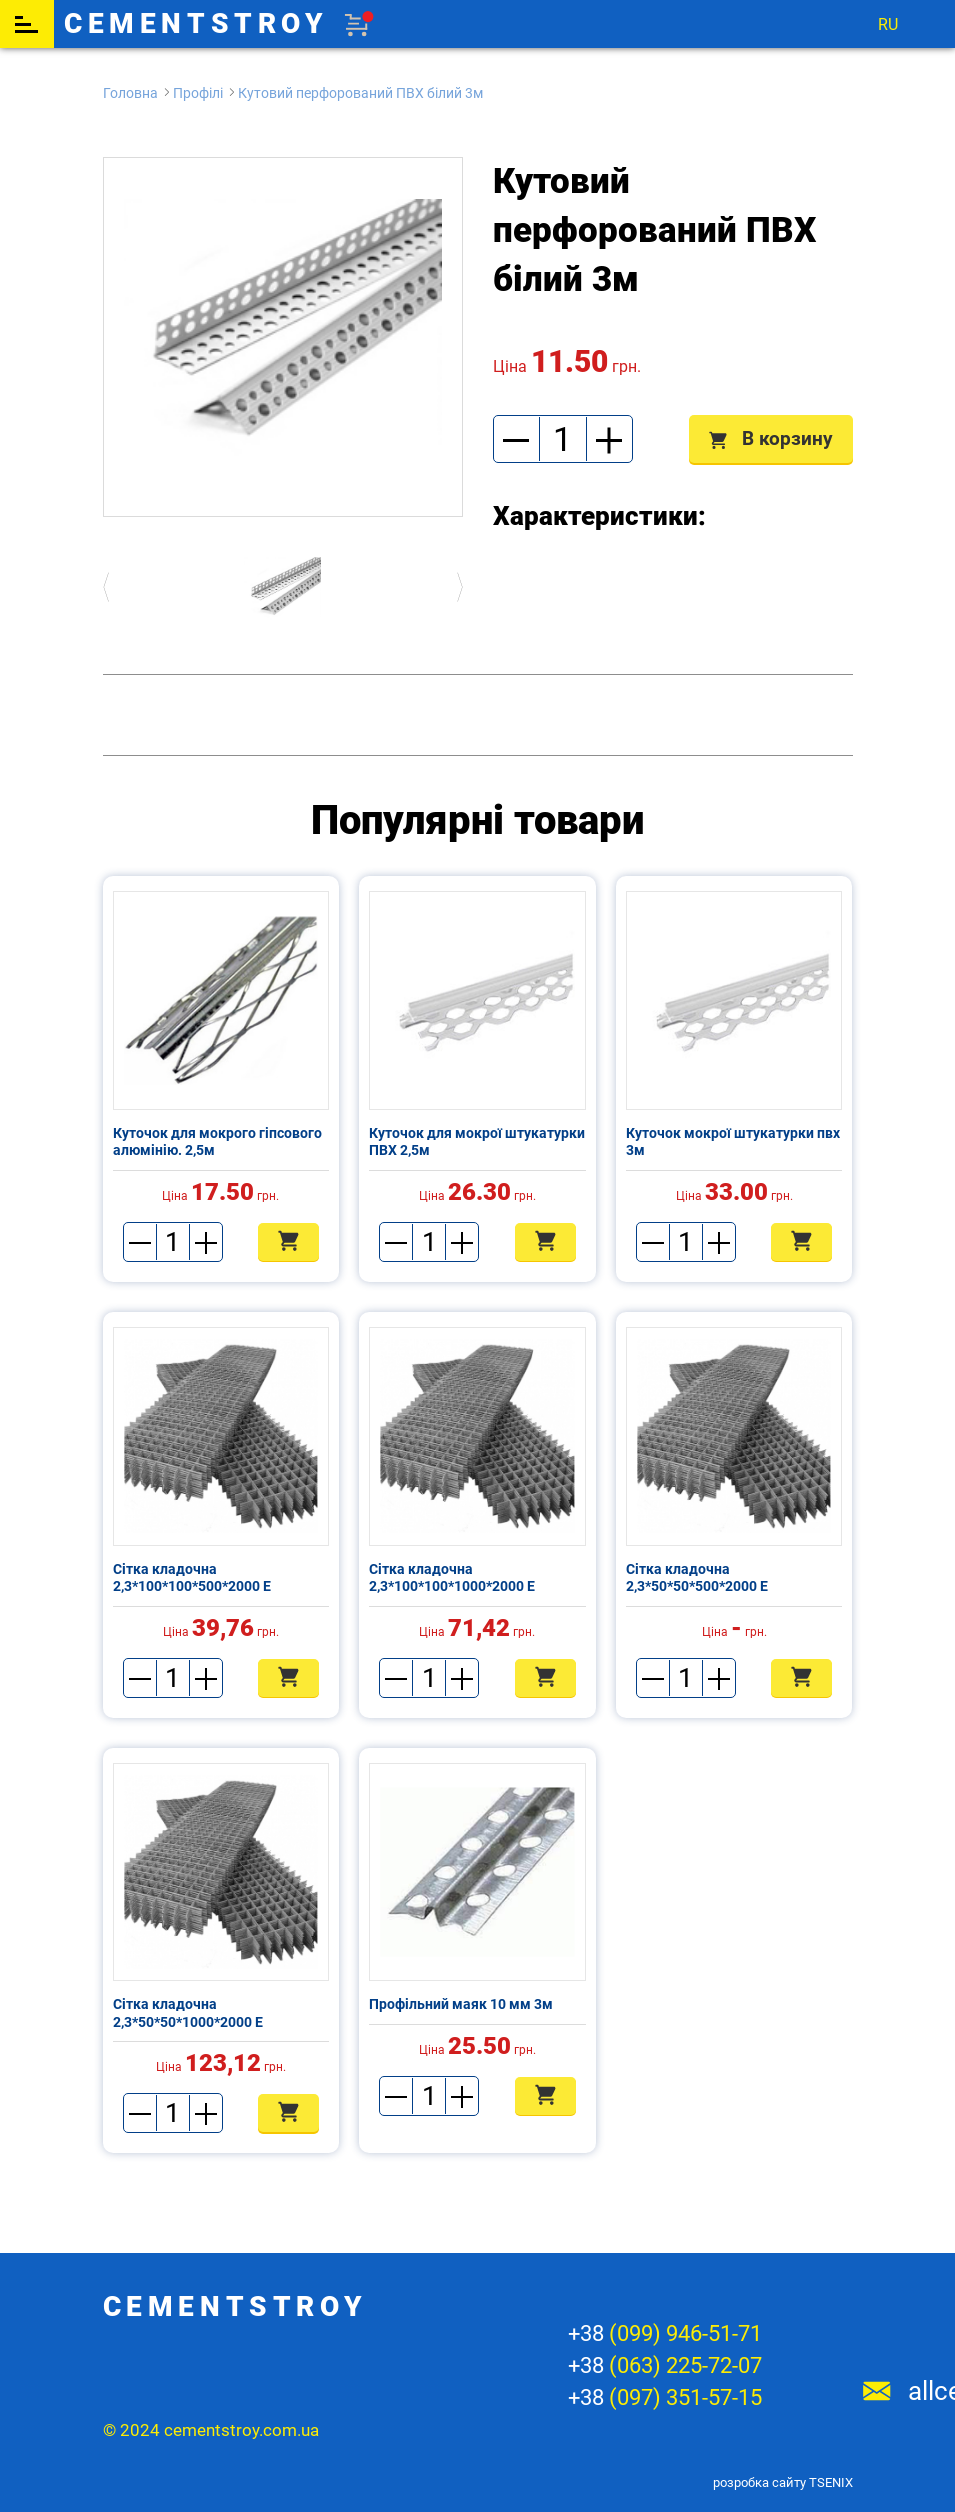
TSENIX (831, 2482)
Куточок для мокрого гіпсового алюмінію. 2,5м (217, 1142)
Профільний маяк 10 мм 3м (461, 2004)
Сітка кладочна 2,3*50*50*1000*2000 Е (188, 2013)
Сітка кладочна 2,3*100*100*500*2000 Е (192, 1578)
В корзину (771, 438)
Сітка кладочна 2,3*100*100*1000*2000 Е (452, 1578)
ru (888, 24)
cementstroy (196, 24)
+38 (665, 2334)
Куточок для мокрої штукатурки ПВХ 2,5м (477, 1142)
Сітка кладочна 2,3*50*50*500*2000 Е (697, 1578)
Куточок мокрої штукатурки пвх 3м (733, 1142)
